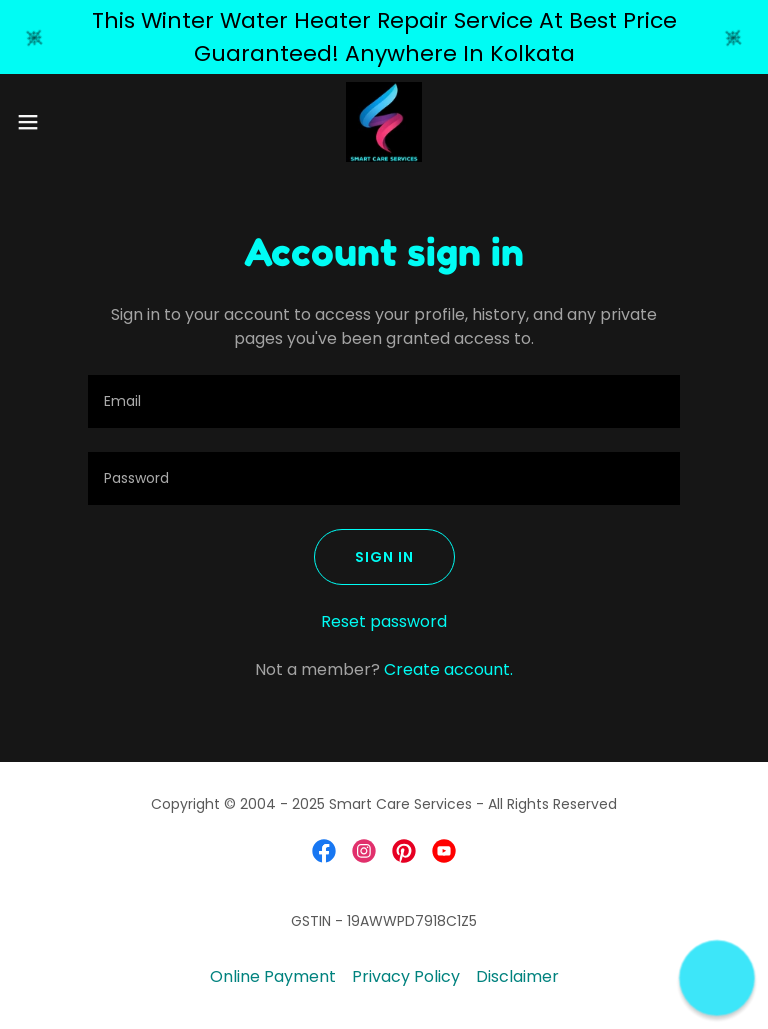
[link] (384, 122)
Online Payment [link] (273, 976)
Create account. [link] (448, 669)
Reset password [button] (384, 621)
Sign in (384, 557)
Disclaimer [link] (517, 976)
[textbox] (384, 401)
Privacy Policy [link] (406, 976)
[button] (64, 122)
